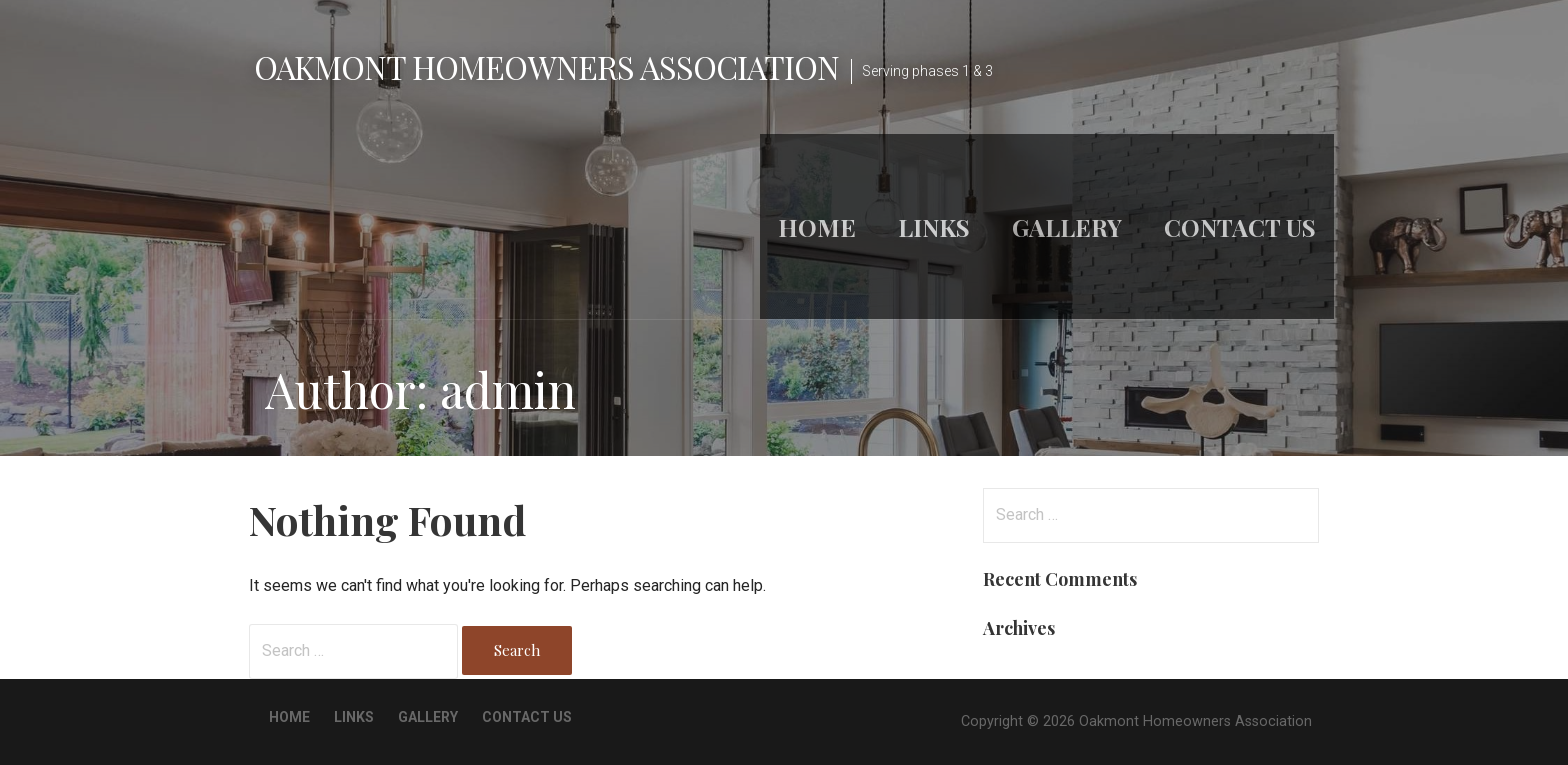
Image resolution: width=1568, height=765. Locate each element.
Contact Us (1240, 227)
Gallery (1067, 227)
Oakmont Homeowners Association (546, 66)
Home (817, 227)
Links (934, 227)
